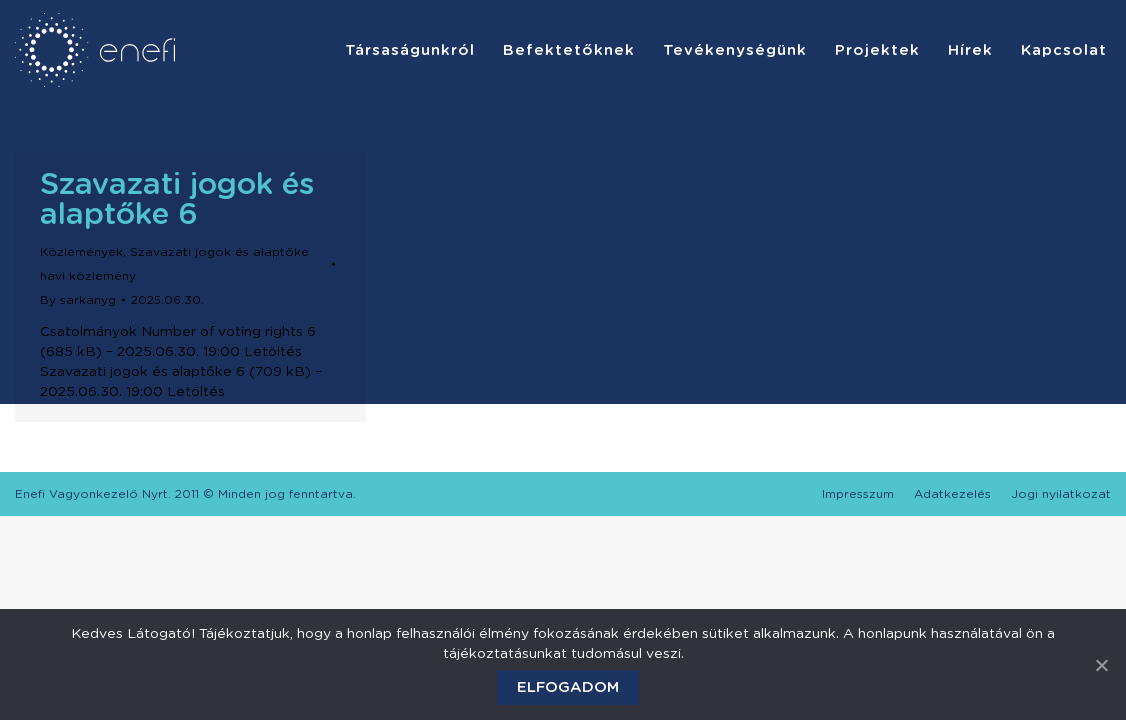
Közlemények (81, 252)
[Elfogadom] (1101, 665)
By (78, 300)
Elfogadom (568, 687)
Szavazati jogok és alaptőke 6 (177, 200)
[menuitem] (410, 50)
